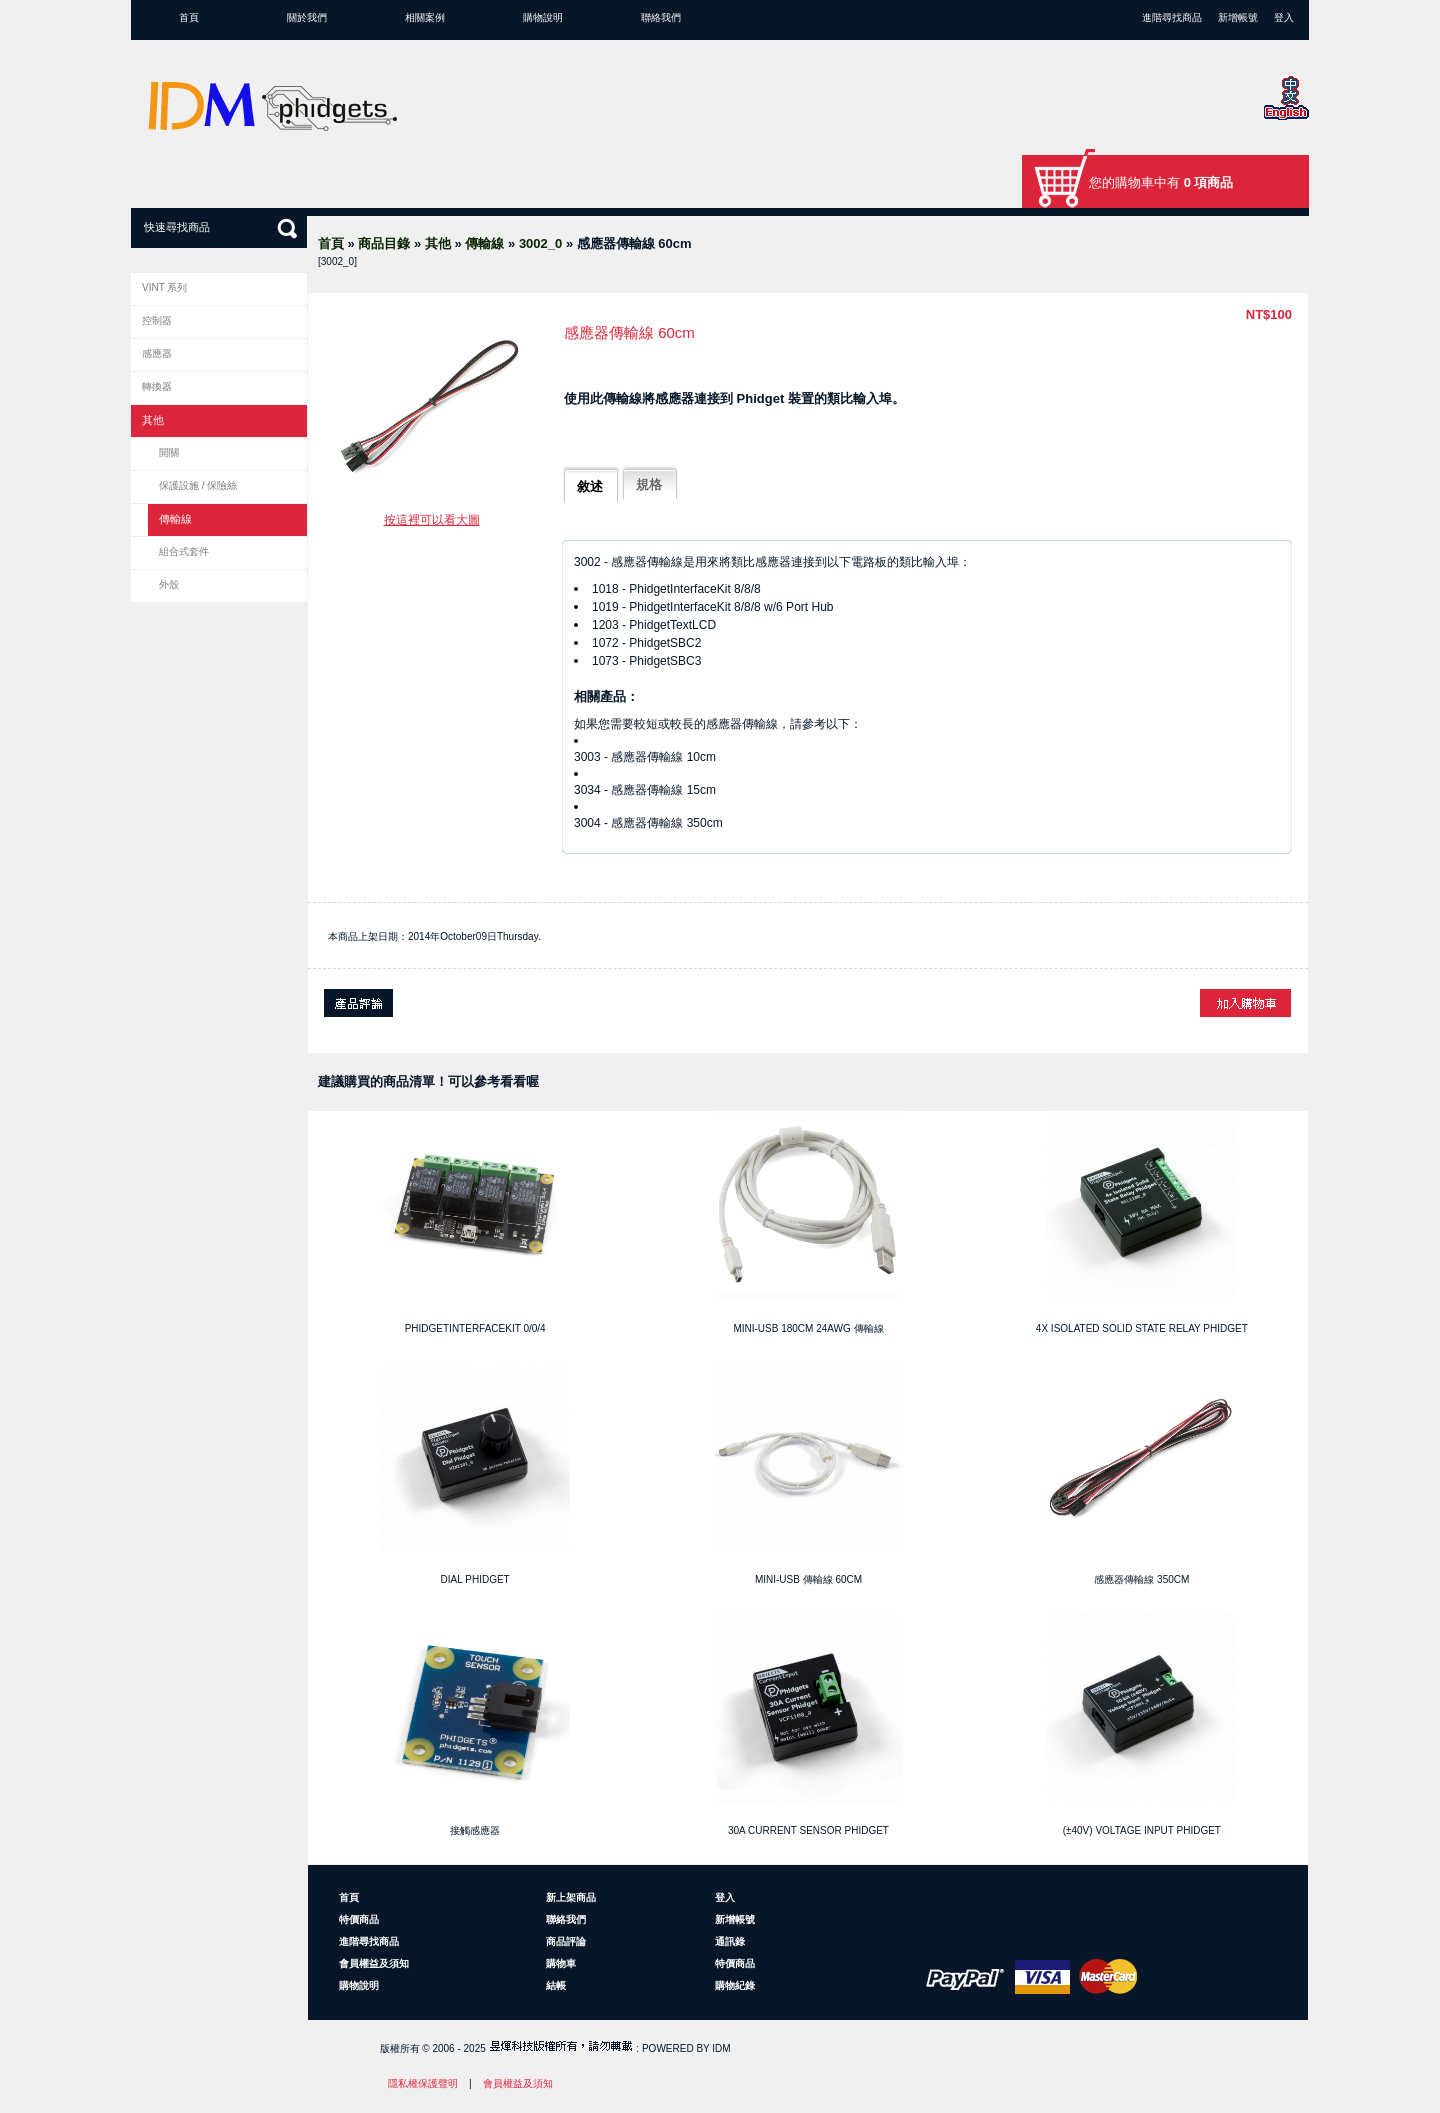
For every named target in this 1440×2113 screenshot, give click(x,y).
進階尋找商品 (1172, 17)
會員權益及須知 (374, 1963)
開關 (169, 452)
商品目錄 (384, 243)
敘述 (590, 486)
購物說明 (543, 17)
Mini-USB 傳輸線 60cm (808, 1579)
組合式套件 (184, 551)
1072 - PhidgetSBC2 (646, 643)
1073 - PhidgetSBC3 (646, 661)
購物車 (561, 1963)
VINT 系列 (164, 287)
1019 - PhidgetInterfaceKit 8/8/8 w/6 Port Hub (712, 607)
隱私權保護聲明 (423, 2083)
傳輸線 (484, 243)
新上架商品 (571, 1897)
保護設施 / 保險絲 (198, 485)
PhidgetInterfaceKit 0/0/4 (475, 1328)
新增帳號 (1238, 17)
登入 (1284, 17)
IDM (721, 2048)
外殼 (169, 584)
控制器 (157, 320)
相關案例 (425, 17)
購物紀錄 (735, 1985)
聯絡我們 (661, 17)
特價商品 (359, 1919)
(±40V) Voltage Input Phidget (1142, 1830)
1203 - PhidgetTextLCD (654, 625)
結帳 (556, 1985)
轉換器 (157, 386)
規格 (649, 484)
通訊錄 (730, 1941)
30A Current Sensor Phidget (808, 1830)
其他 (438, 243)
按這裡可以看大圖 (432, 520)
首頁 (189, 17)
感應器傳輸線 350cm (1141, 1579)
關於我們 (307, 17)
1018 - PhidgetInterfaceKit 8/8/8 (676, 589)
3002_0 (540, 243)
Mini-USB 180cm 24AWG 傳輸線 (808, 1328)
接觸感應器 (475, 1830)
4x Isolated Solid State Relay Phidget (1142, 1328)
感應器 (157, 353)
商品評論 (566, 1941)
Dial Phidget (475, 1579)
